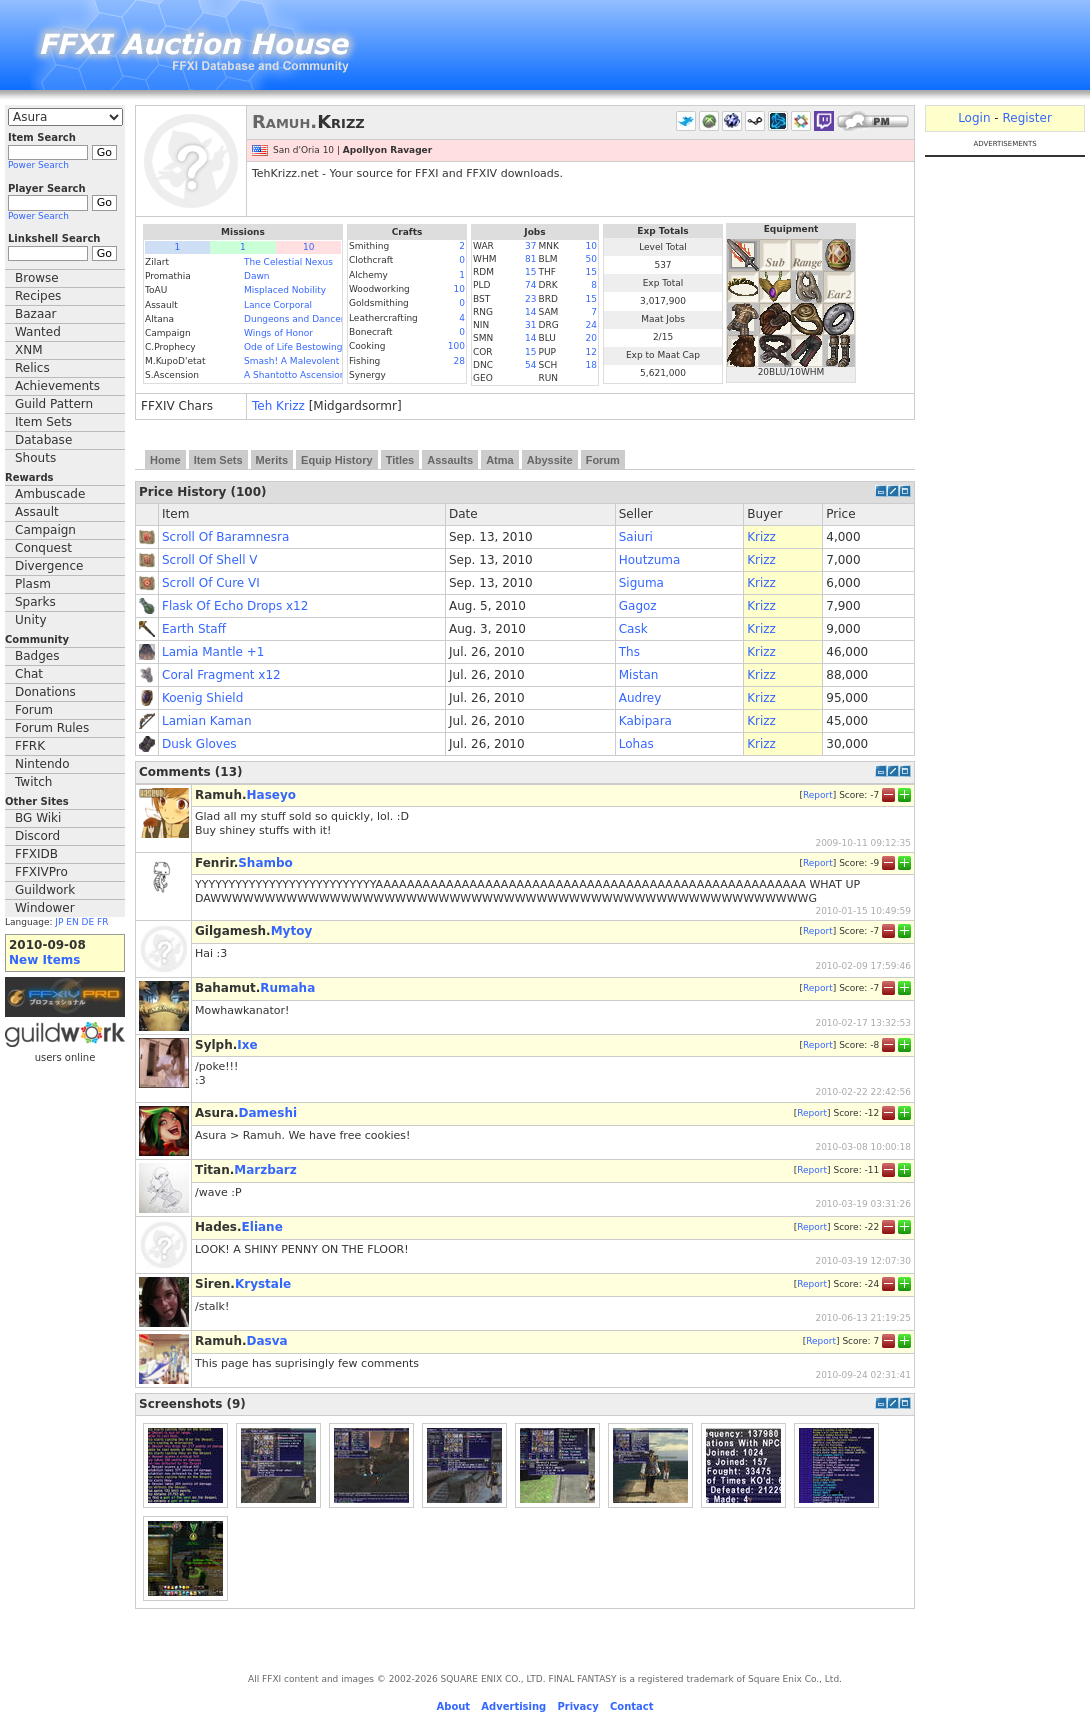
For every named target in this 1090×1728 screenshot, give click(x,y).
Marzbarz (265, 1170)
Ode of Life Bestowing (293, 347)
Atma (500, 460)
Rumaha (287, 988)
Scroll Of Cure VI (211, 583)
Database (43, 440)
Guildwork (45, 890)
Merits (272, 460)
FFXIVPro (41, 872)
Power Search (38, 165)
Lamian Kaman (207, 721)
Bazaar (36, 314)
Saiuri (636, 537)
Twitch (33, 782)
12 (591, 352)
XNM (29, 350)
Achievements (57, 386)
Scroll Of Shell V (210, 560)
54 (530, 365)
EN (72, 922)
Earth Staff (194, 629)
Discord (37, 836)
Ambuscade (50, 494)
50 (591, 259)
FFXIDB (36, 854)
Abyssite (550, 460)
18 (591, 365)
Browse (37, 278)
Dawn (257, 276)
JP (59, 922)
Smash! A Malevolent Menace (310, 361)
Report (818, 795)
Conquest (43, 548)
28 (459, 361)
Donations (45, 692)
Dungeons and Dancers (296, 319)
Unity (31, 620)
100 (456, 346)
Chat (29, 674)
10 (308, 247)
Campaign (45, 530)
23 (530, 299)
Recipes (38, 296)
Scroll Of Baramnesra (225, 537)
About (453, 1706)
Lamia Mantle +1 (213, 652)
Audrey (640, 698)
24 (591, 325)
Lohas (636, 744)
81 (530, 259)
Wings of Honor (278, 333)
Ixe (247, 1045)
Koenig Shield (202, 698)
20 (591, 338)
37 (530, 246)
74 (530, 285)
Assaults (450, 460)
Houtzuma (650, 560)
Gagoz (638, 606)
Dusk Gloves (199, 744)
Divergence (49, 566)
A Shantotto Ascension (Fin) (306, 375)
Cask (633, 629)
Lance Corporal (278, 305)
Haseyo (272, 795)
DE (88, 922)
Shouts (35, 458)
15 (530, 272)
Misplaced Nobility (285, 290)
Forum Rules (52, 728)
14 (530, 312)
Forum (34, 710)
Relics (32, 368)
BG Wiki (38, 818)
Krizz (761, 537)
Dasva (267, 1341)
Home (165, 460)
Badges (37, 656)
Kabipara (645, 721)
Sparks (35, 602)
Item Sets (43, 422)
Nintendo (42, 764)
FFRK (30, 746)
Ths (629, 652)
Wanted (38, 332)
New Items (44, 960)
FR (102, 922)
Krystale (263, 1284)
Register (1026, 118)
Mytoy (292, 931)
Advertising (513, 1706)
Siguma (641, 583)
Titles (400, 460)
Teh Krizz (278, 406)
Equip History (337, 460)
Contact (632, 1706)
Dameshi (268, 1113)
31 (530, 325)
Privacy (577, 1706)
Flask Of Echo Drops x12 (235, 606)
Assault (37, 512)
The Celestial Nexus (288, 262)
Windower (45, 908)
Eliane (262, 1227)
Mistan (639, 675)
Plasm (33, 584)
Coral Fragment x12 (221, 675)
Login (974, 118)
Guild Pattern (54, 404)
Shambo (265, 863)
